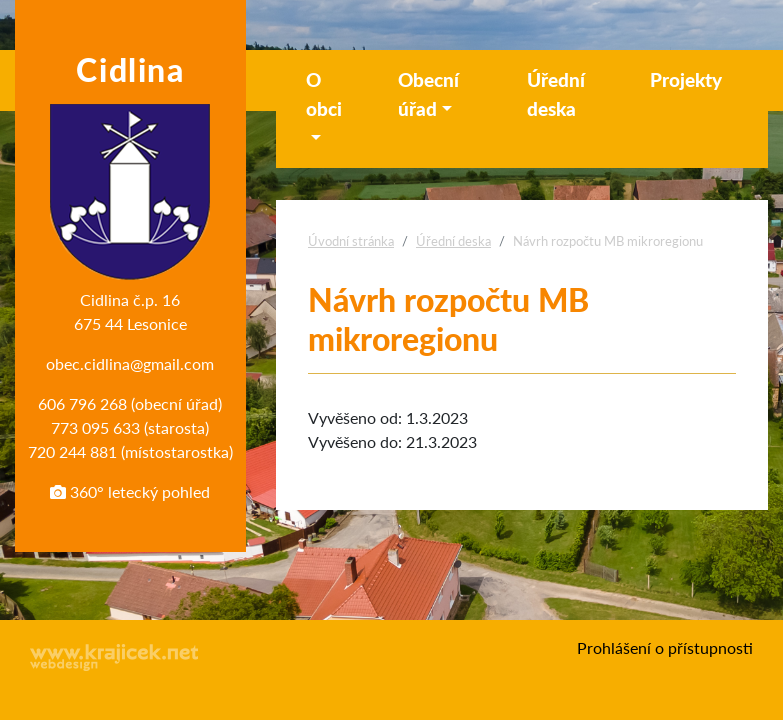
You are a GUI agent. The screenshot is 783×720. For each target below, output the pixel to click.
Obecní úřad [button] (428, 94)
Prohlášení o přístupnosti (665, 647)
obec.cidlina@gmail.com (130, 363)
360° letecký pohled (130, 491)
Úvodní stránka (351, 241)
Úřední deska (556, 94)
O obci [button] (324, 94)
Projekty (686, 79)
